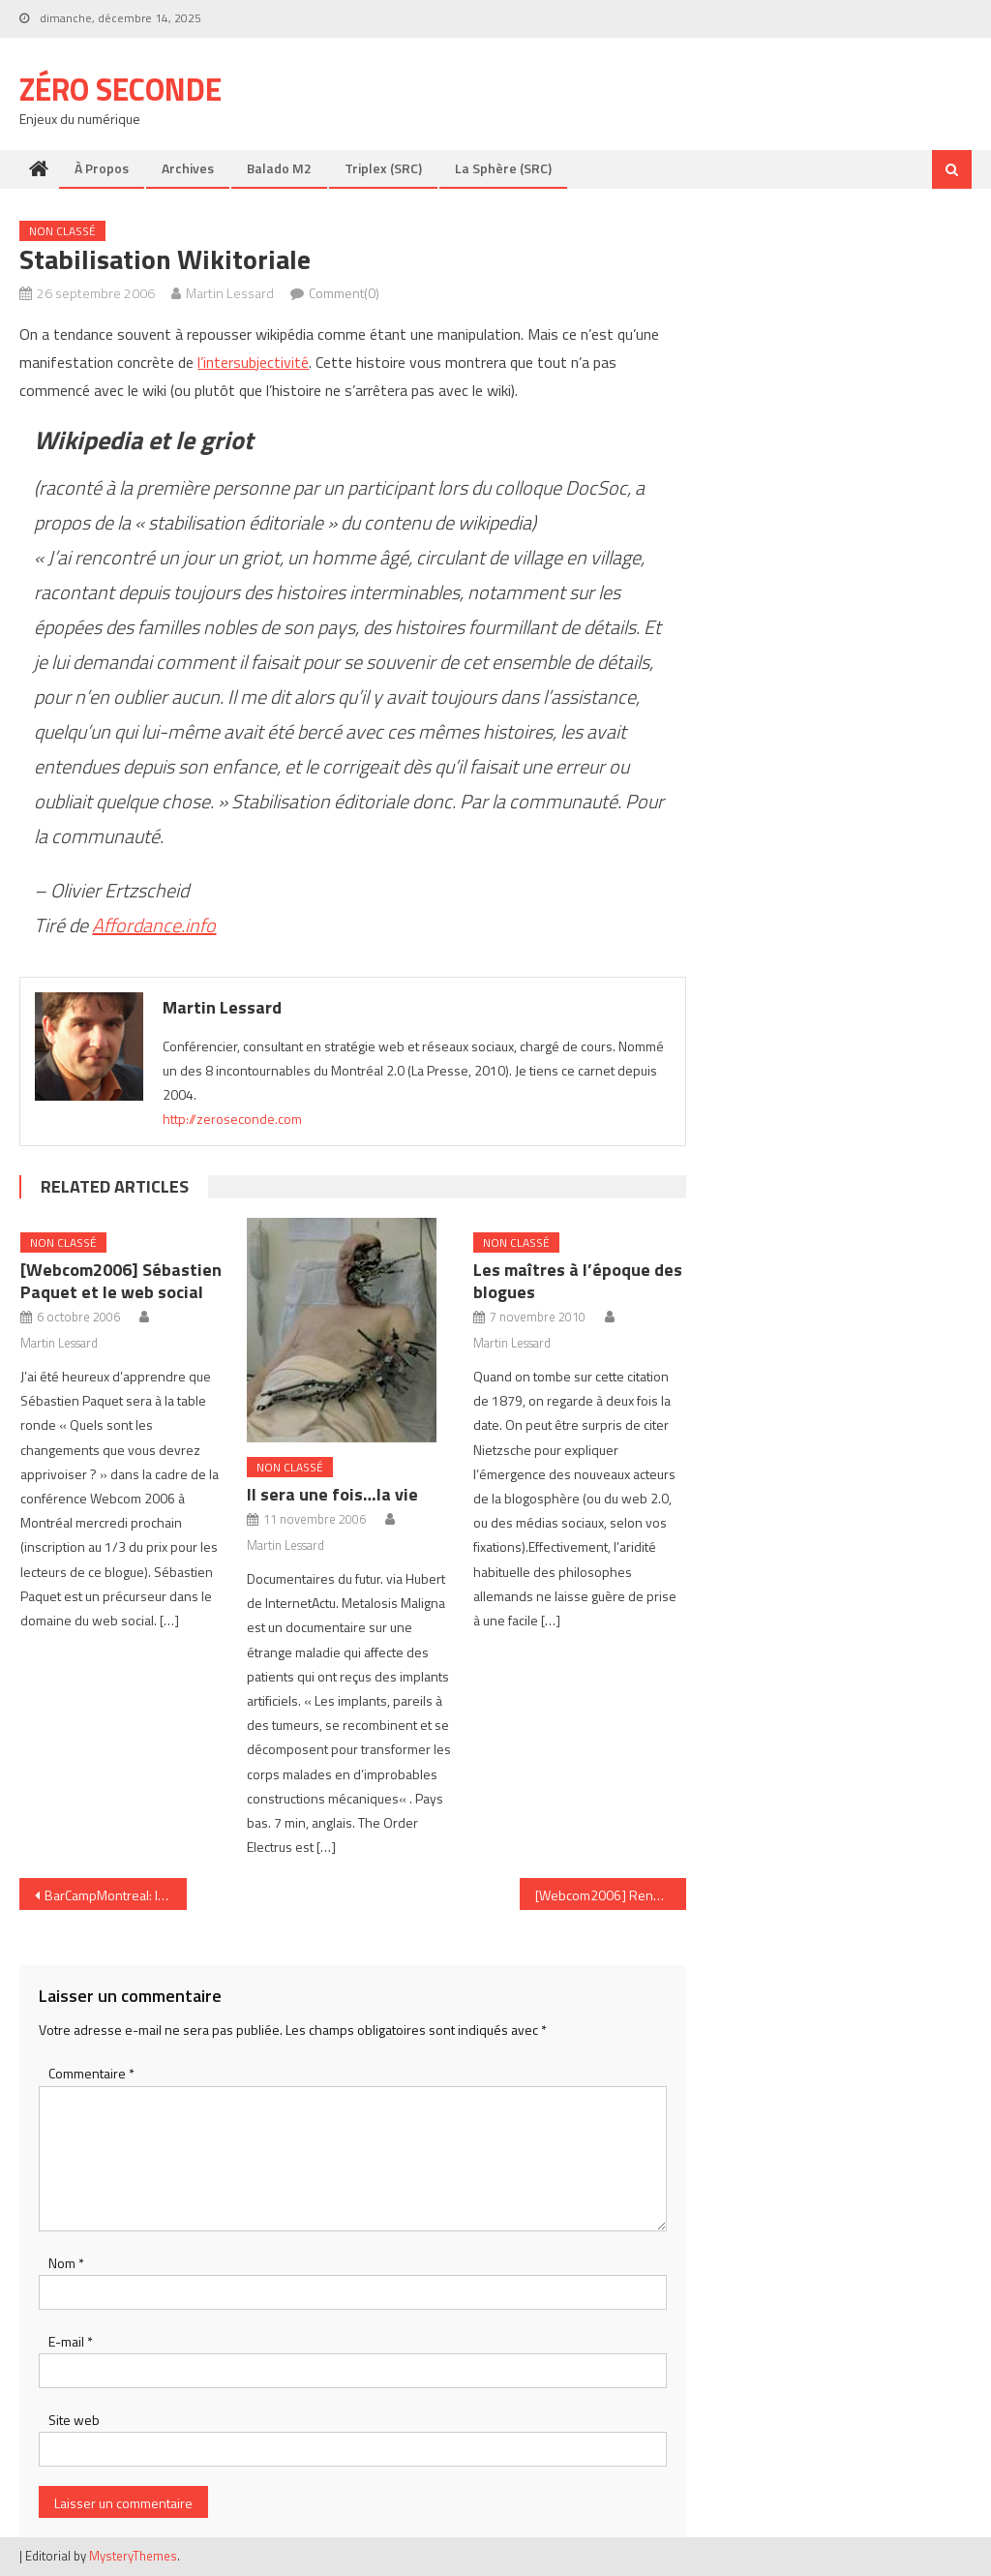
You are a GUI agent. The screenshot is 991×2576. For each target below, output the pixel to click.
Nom (66, 2263)
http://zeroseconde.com (232, 1118)
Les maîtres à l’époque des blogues (577, 1281)
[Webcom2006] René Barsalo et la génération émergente (610, 1895)
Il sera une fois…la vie (332, 1494)
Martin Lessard (230, 293)
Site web (74, 2419)
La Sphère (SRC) (503, 168)
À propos (102, 168)
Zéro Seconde (120, 89)
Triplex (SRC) (383, 168)
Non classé (62, 231)
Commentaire (91, 2073)
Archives (188, 168)
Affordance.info (154, 925)
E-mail (70, 2341)
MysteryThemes (133, 2555)
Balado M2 (279, 168)
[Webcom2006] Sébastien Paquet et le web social (121, 1281)
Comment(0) (344, 293)
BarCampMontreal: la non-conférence (115, 1895)
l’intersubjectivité (253, 362)
